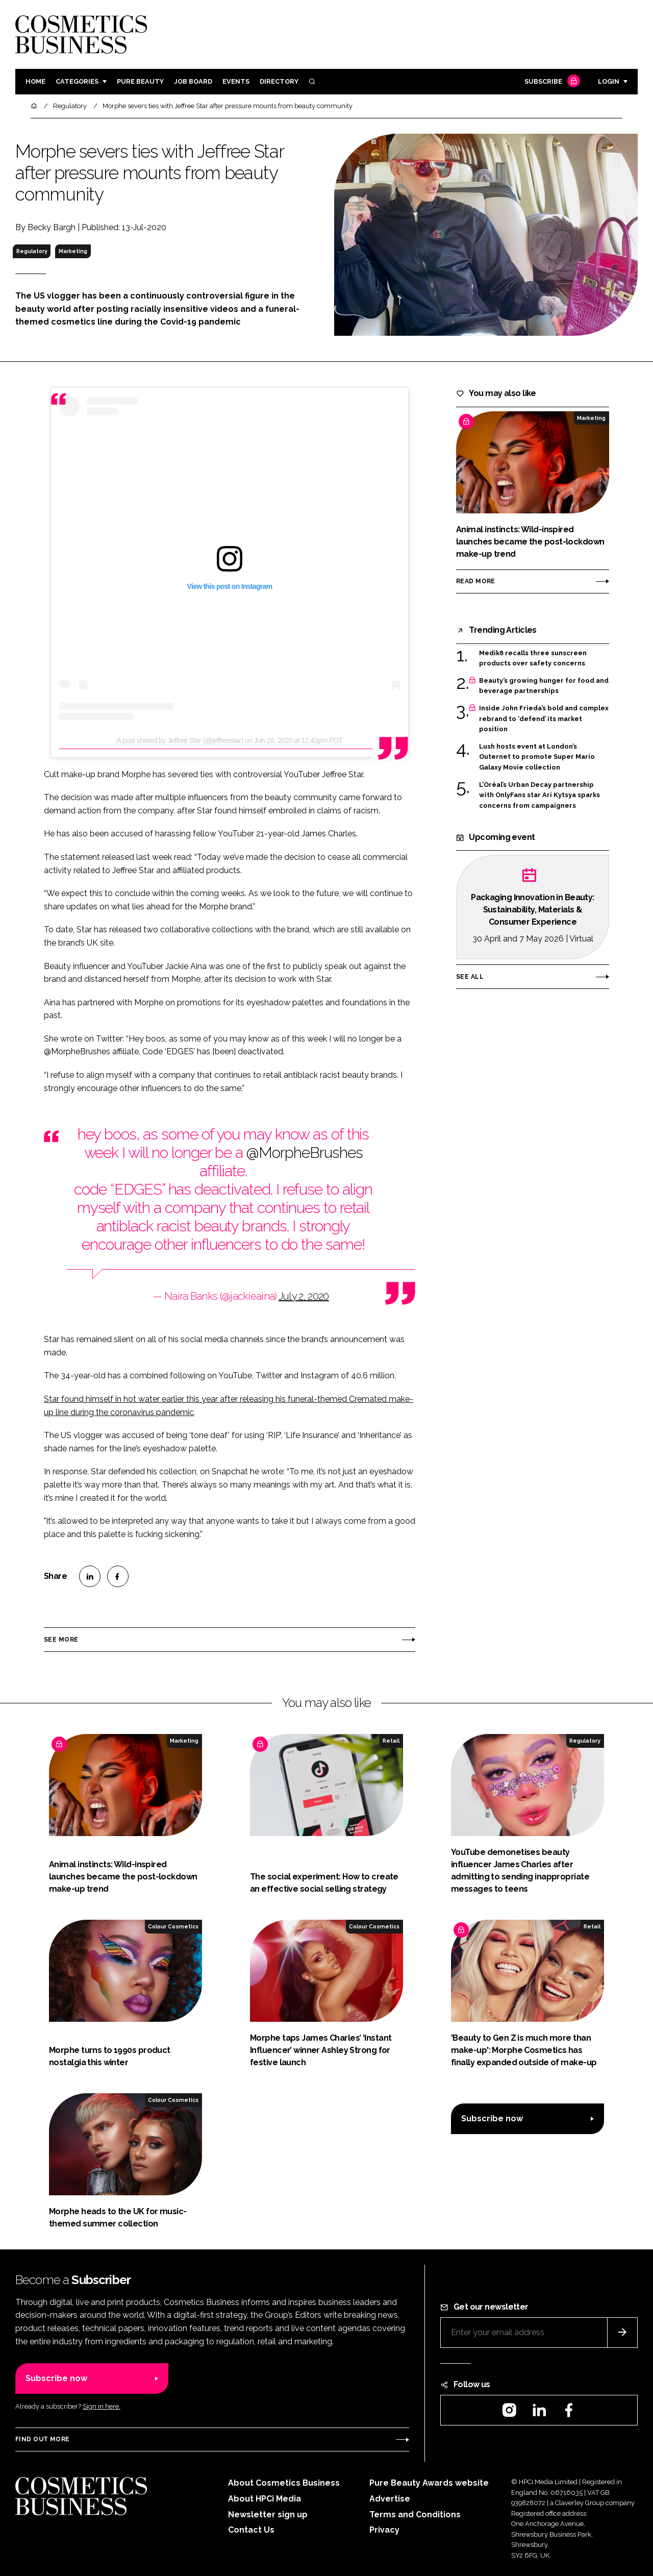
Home (35, 81)
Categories (77, 81)
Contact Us (251, 2530)
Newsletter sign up (268, 2514)
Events (235, 81)
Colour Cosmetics (173, 1926)
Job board (193, 81)
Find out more (42, 2439)
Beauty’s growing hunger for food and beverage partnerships (544, 686)
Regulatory (31, 251)
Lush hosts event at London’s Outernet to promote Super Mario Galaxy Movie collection (537, 757)
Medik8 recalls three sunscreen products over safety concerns (533, 658)
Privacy (384, 2530)
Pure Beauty (140, 81)
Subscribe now (492, 2118)
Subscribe (550, 82)
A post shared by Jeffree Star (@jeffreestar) (179, 740)
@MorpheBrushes (304, 1152)
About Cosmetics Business (284, 2483)
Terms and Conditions (415, 2514)
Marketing (73, 251)
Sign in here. (101, 2406)
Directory (279, 81)
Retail (391, 1741)
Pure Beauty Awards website (429, 2483)
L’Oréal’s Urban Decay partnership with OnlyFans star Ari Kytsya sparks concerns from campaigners (539, 795)
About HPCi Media (264, 2499)
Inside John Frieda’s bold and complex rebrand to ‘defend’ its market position (544, 718)
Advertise (389, 2499)
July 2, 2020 (304, 1296)
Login (608, 81)
